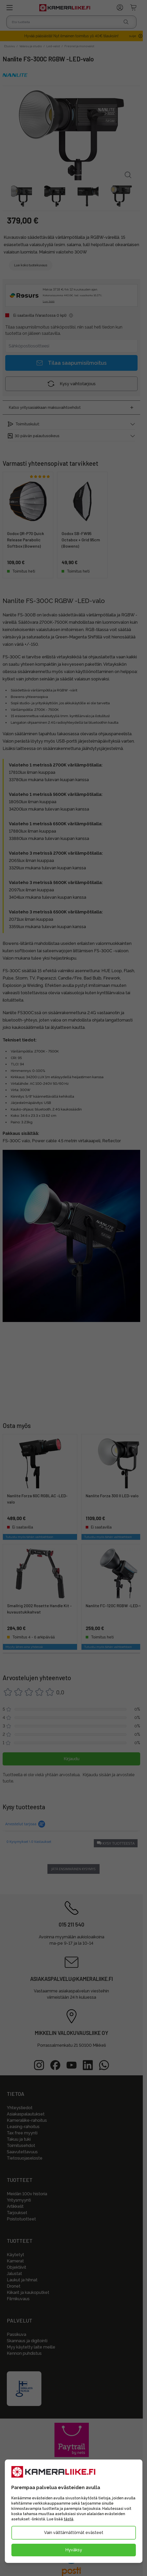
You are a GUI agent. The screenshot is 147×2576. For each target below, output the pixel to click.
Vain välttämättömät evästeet (73, 2532)
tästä (68, 2519)
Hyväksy (73, 2549)
